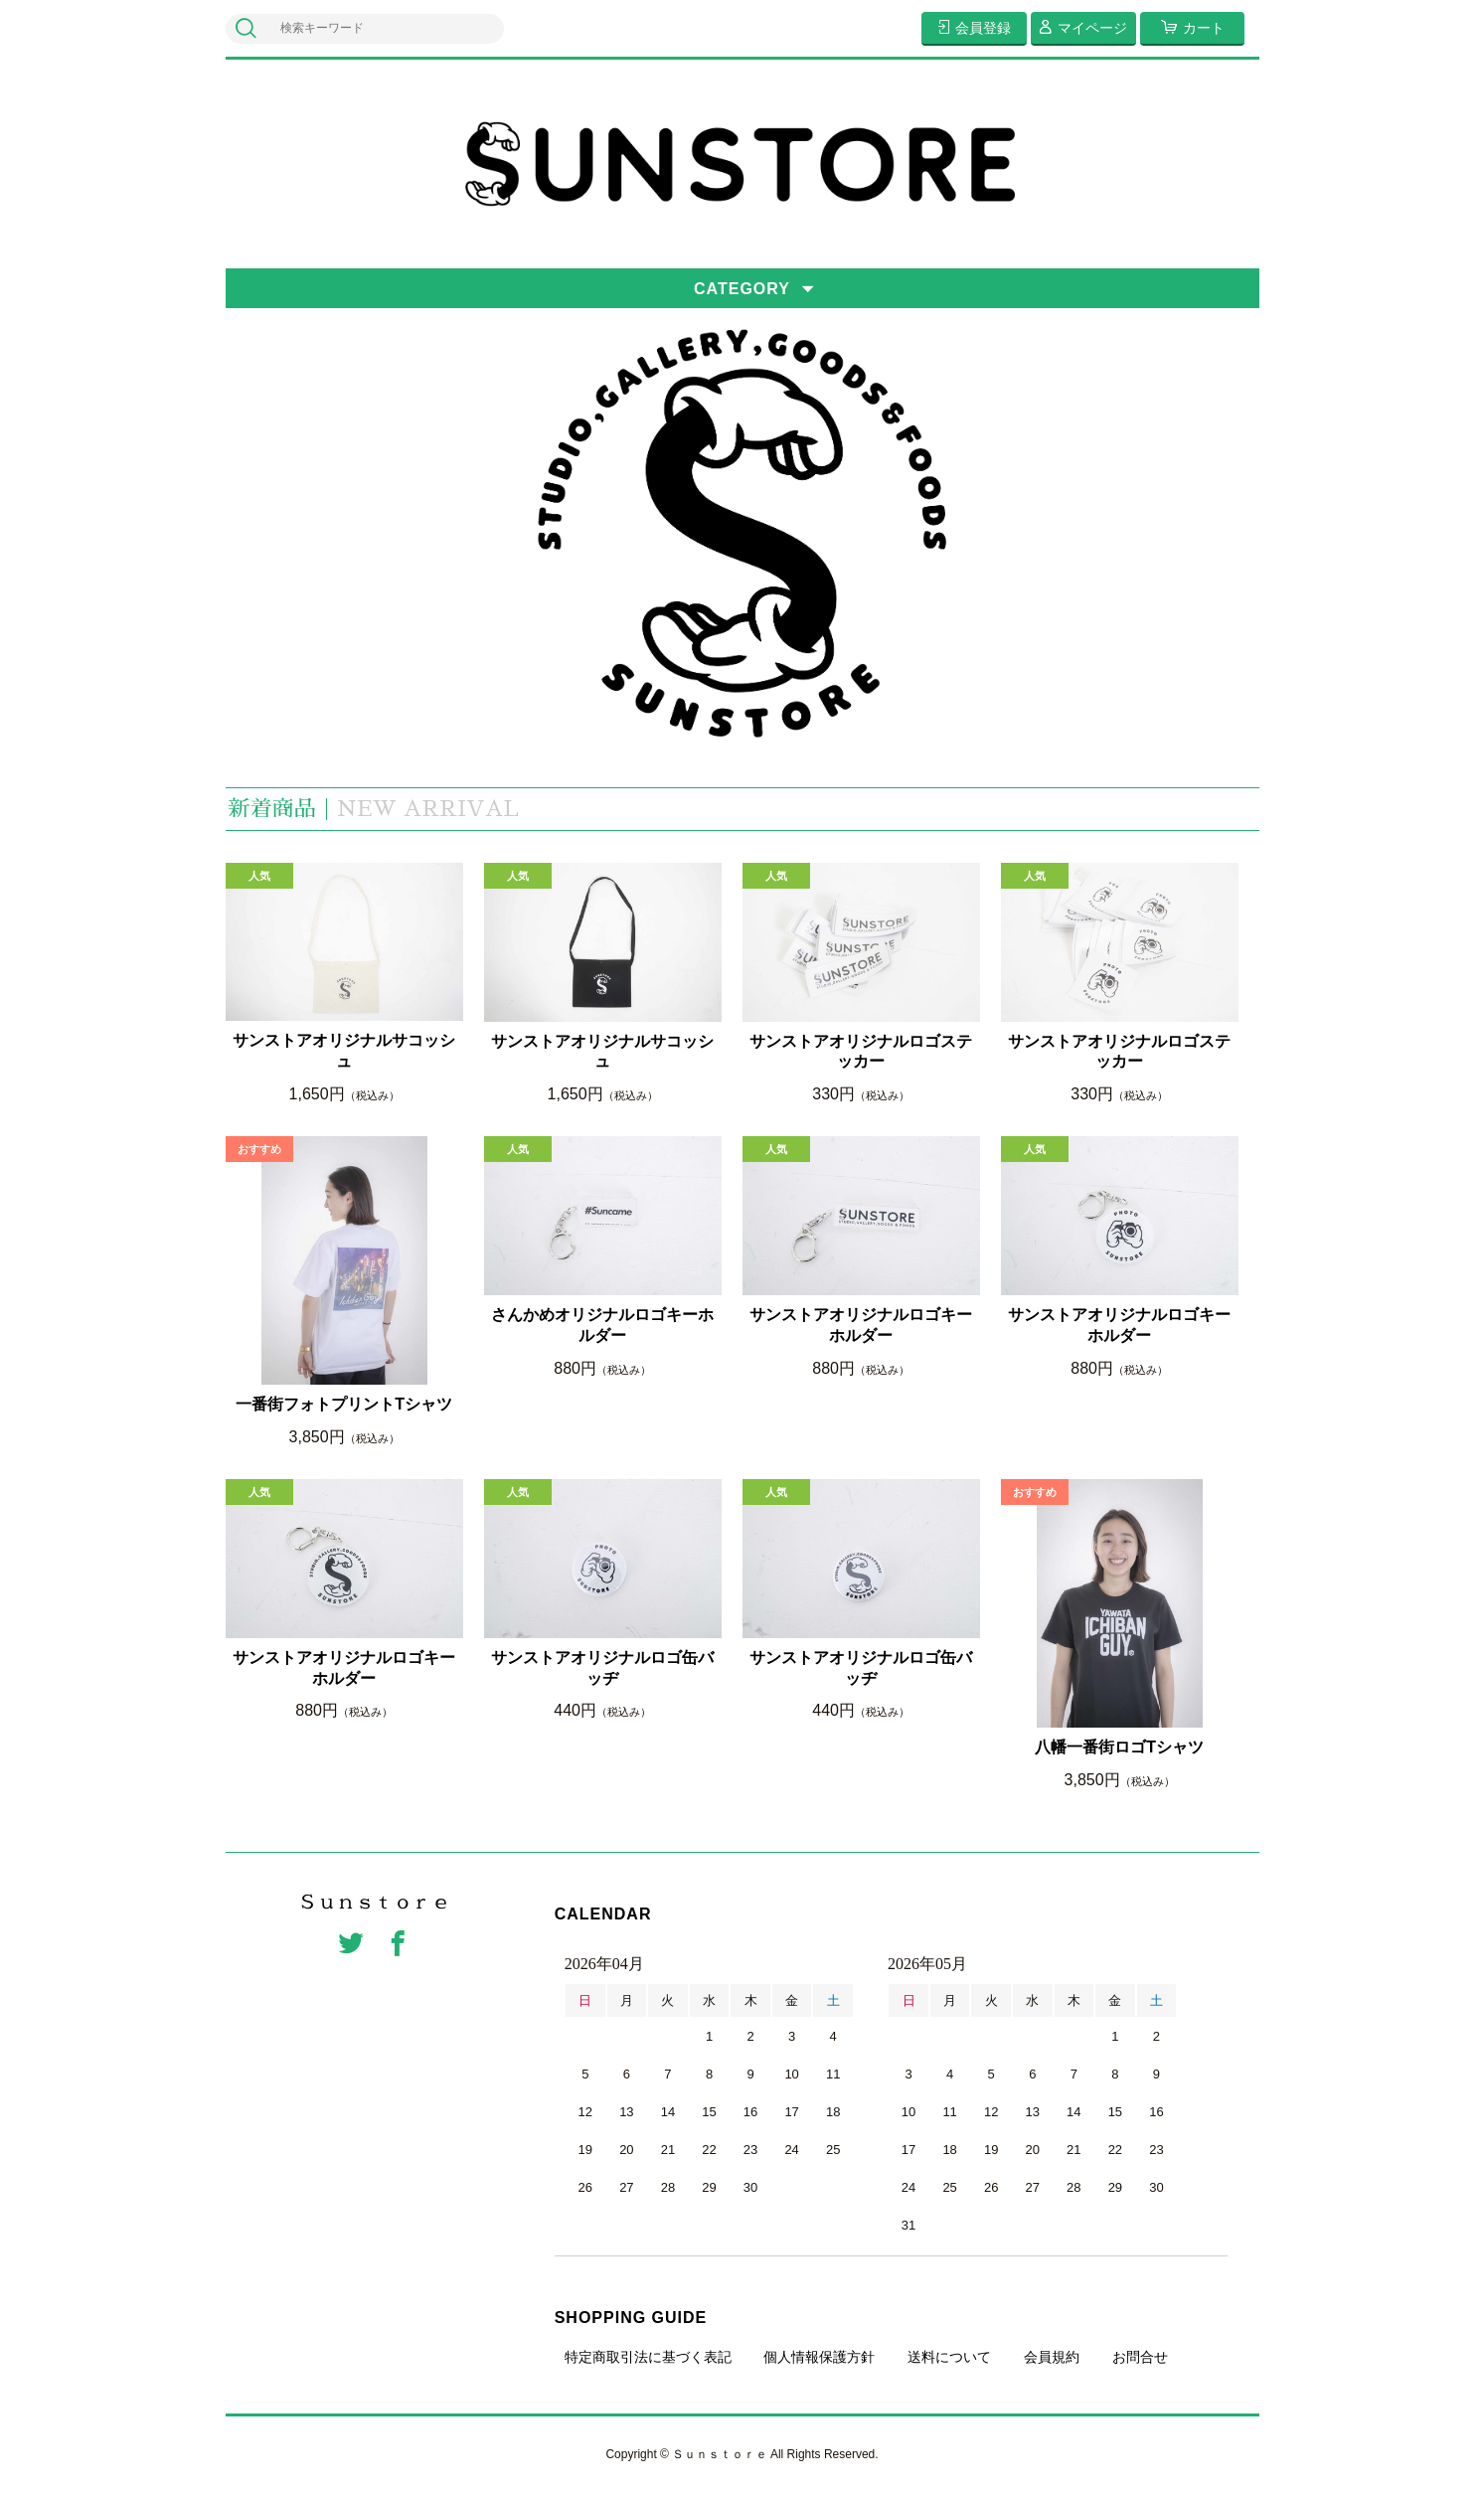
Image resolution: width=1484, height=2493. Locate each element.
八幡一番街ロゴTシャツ (1119, 1747)
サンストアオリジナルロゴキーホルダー (860, 1325)
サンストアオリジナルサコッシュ (344, 1051)
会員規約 (1051, 2357)
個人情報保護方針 (819, 2357)
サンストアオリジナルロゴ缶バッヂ (602, 1668)
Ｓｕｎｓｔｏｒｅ (374, 1902)
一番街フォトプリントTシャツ (344, 1404)
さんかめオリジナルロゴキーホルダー (602, 1325)
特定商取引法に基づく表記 (648, 2357)
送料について (949, 2357)
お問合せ (1140, 2357)
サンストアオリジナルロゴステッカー (860, 1052)
